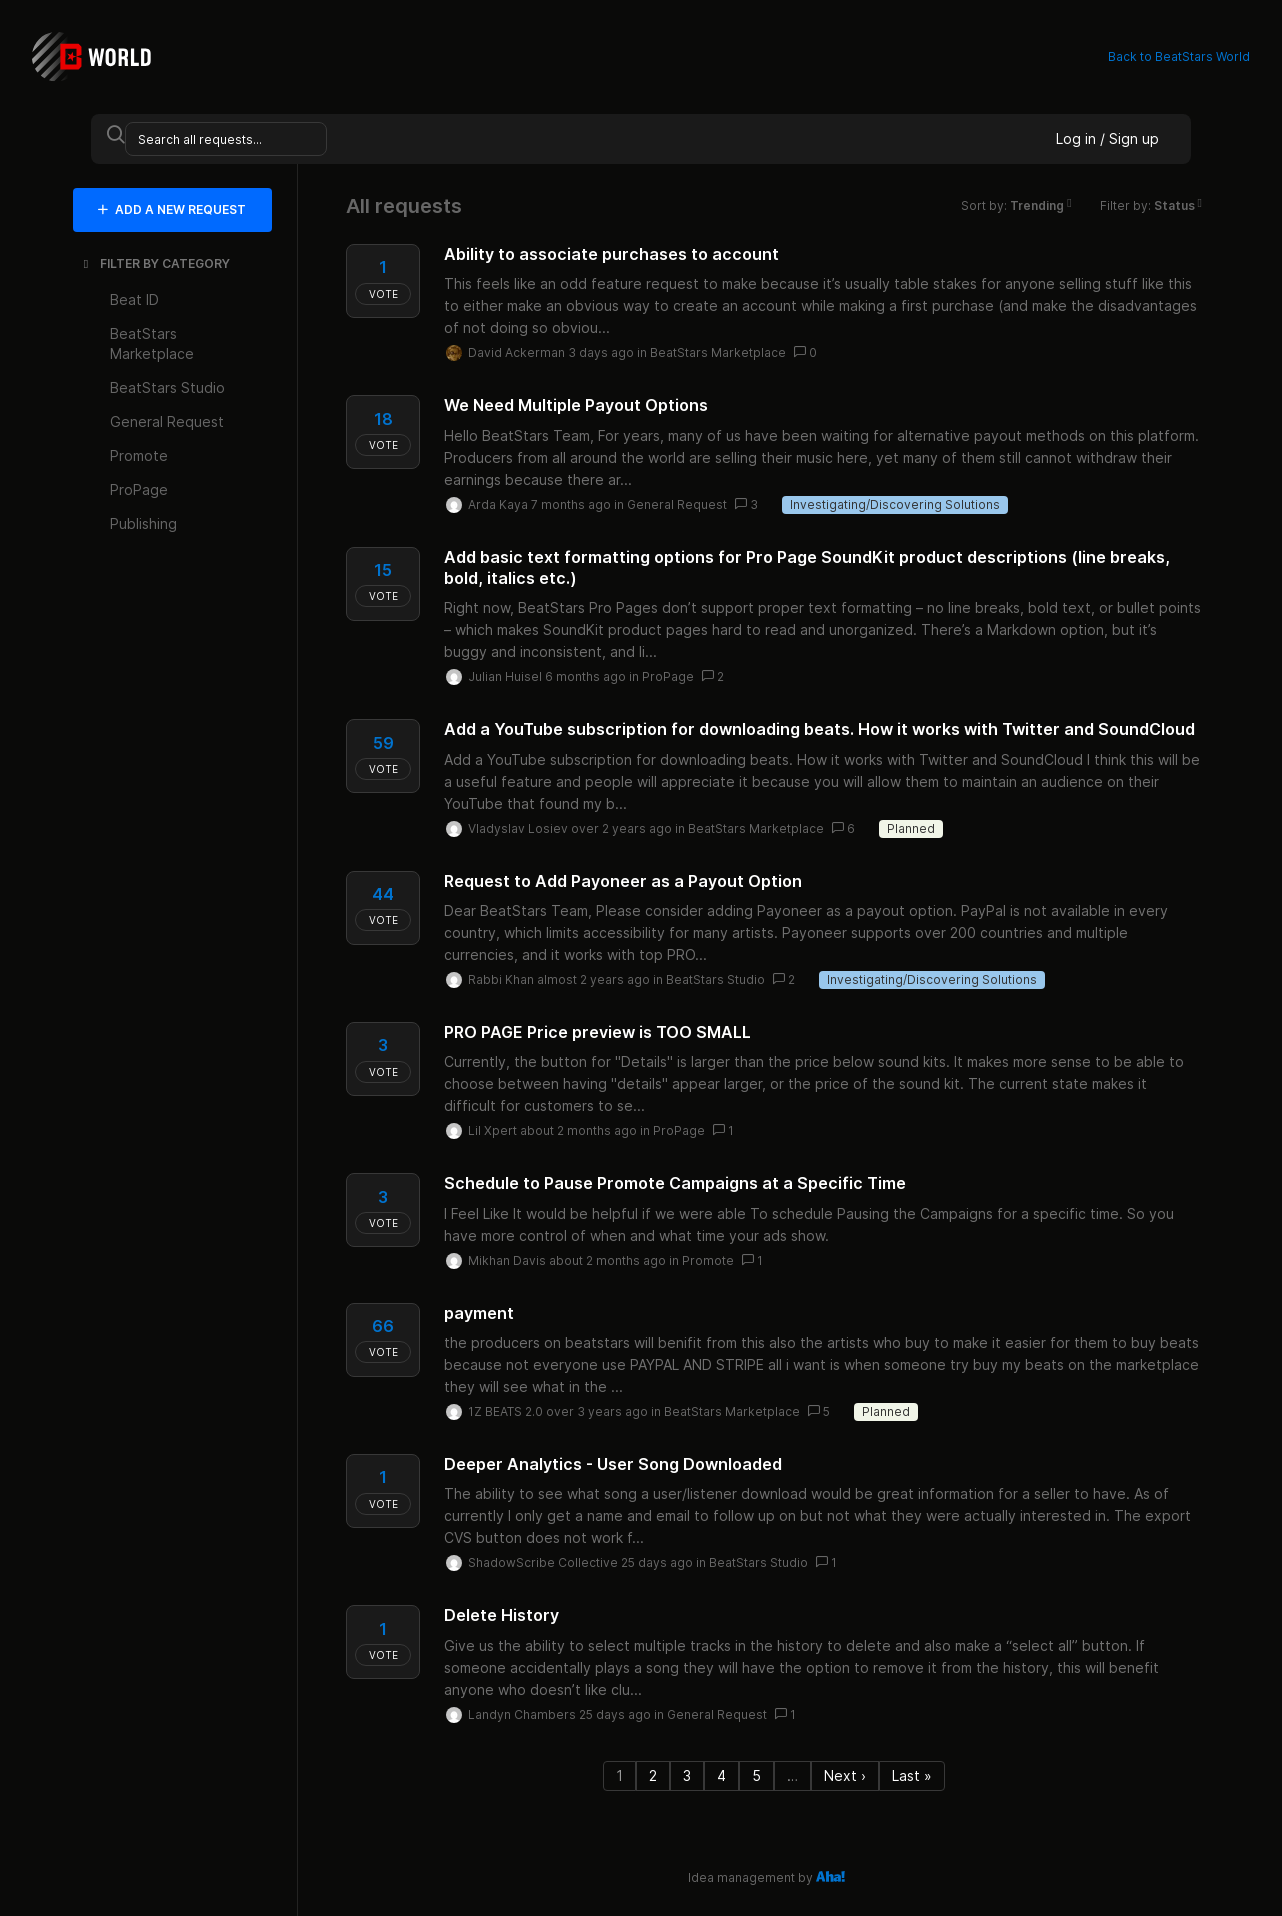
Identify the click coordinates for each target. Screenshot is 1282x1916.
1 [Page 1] (619, 1775)
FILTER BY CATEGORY (155, 263)
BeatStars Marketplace (718, 352)
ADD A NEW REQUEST (172, 209)
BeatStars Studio (715, 979)
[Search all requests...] (226, 139)
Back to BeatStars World (1179, 56)
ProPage (668, 676)
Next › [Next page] (845, 1775)
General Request (677, 504)
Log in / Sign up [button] (1107, 138)
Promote (708, 1260)
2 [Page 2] (653, 1775)
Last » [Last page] (912, 1775)
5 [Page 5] (756, 1775)
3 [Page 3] (687, 1775)
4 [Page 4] (721, 1775)
